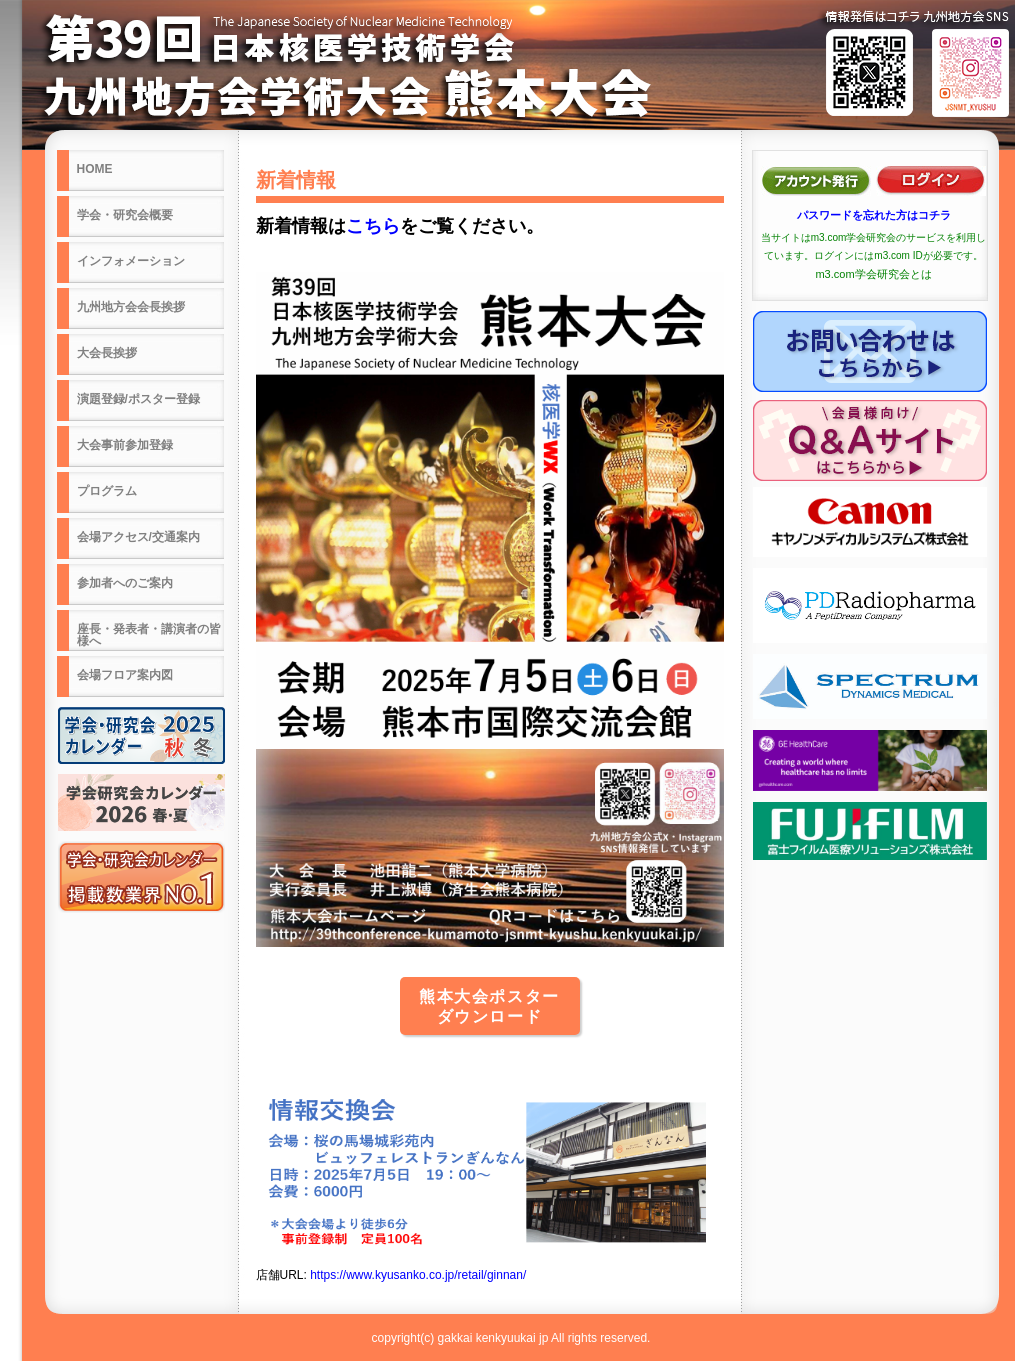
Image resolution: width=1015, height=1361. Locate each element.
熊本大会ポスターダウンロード (489, 1006)
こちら (373, 226)
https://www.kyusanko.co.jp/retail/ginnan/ (418, 1275)
